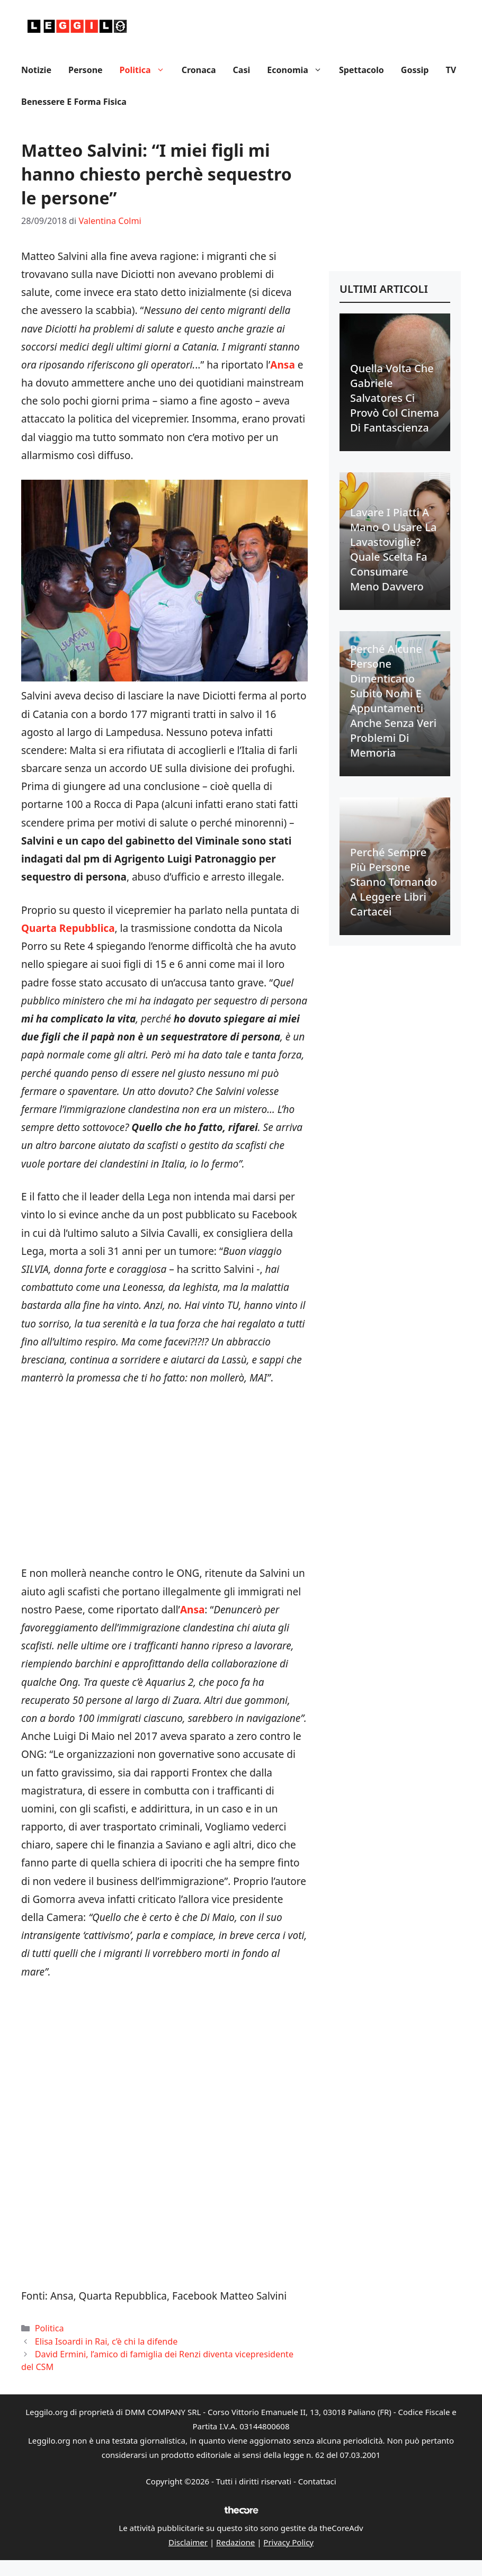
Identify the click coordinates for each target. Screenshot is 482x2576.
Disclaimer (188, 2542)
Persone (85, 70)
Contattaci (317, 2481)
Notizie (36, 70)
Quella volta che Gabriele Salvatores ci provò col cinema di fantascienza (394, 398)
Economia (299, 70)
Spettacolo (361, 70)
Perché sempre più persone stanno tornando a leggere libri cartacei (393, 882)
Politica (146, 70)
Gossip (415, 70)
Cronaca (199, 70)
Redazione (235, 2542)
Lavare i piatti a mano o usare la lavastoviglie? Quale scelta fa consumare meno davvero (393, 549)
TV (450, 70)
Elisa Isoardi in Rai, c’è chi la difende (106, 2341)
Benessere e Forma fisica (74, 101)
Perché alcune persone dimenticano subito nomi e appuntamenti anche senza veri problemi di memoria (393, 701)
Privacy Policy (288, 2542)
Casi (242, 70)
